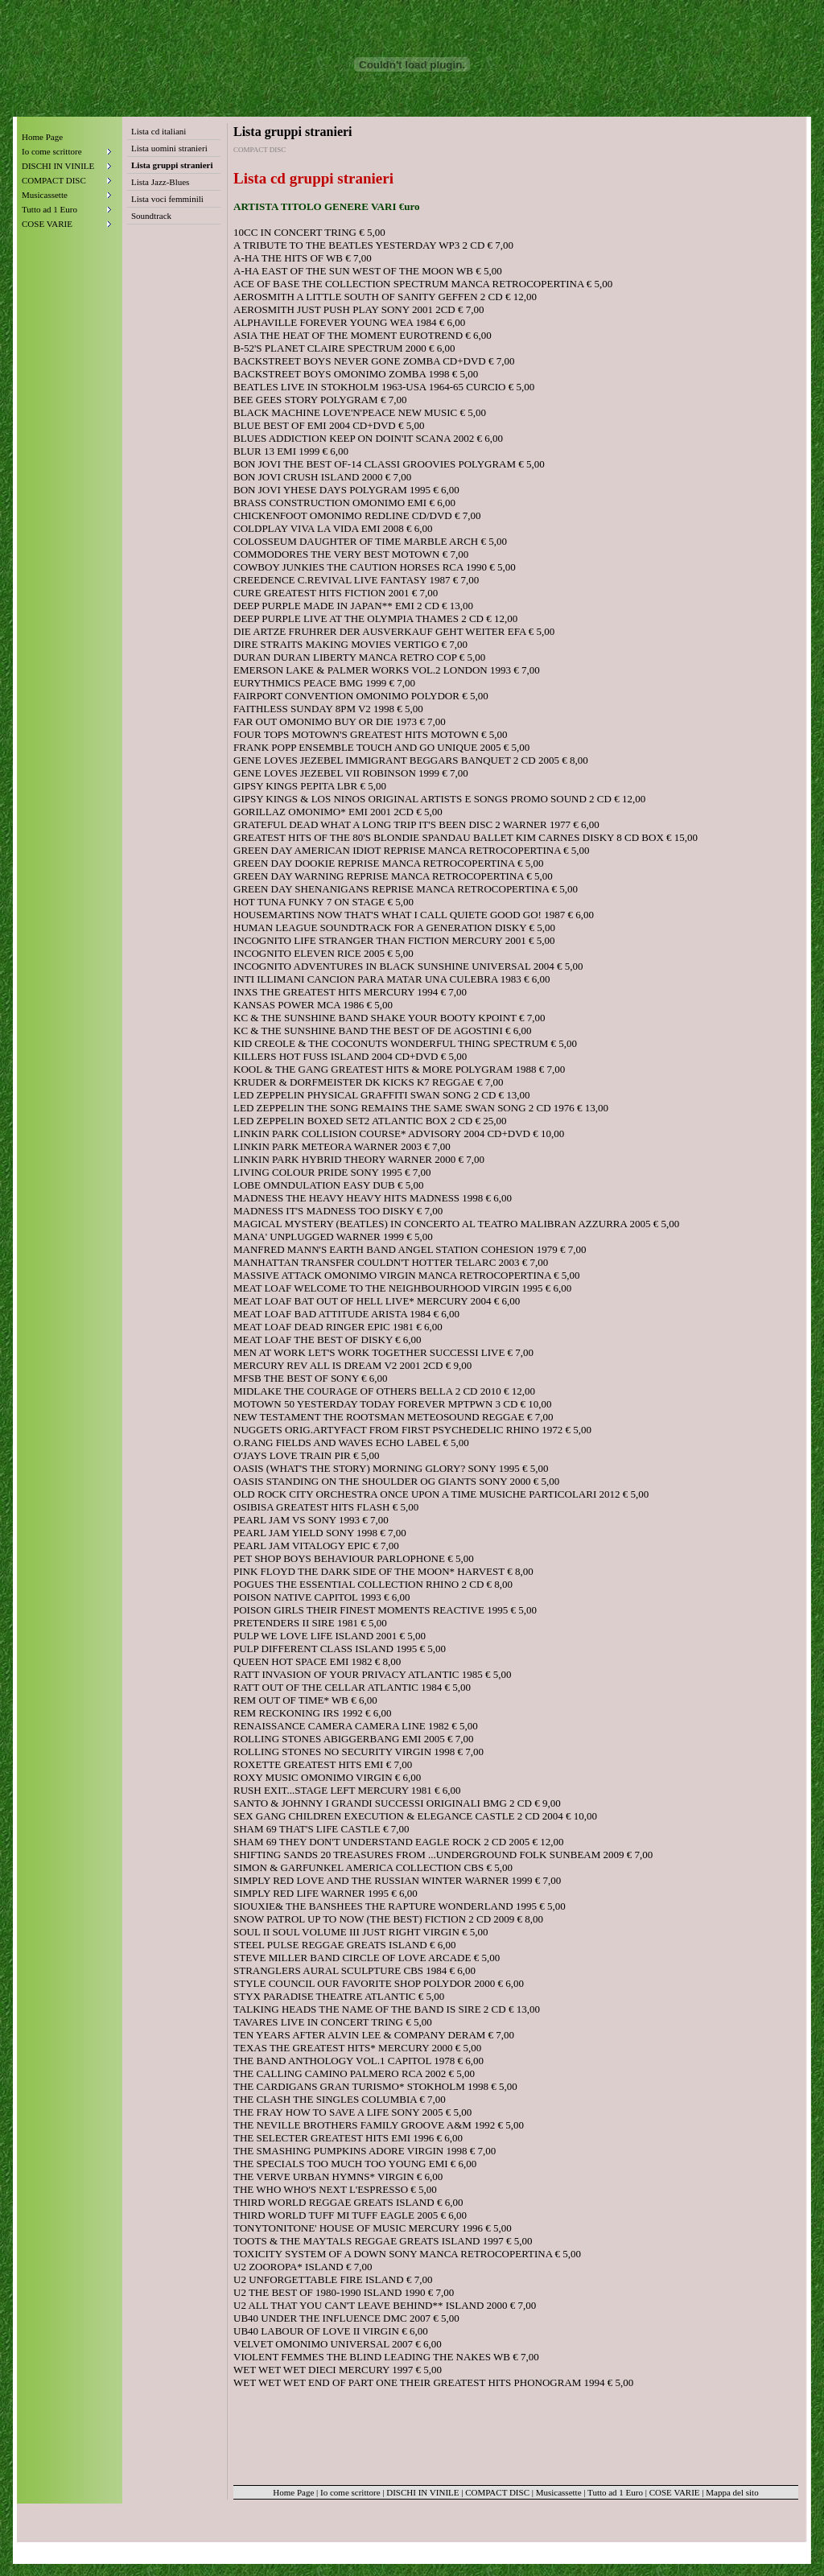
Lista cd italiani (158, 131)
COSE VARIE (674, 2492)
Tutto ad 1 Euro (615, 2492)
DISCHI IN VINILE (422, 2492)
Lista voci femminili (167, 199)
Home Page (42, 137)
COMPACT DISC (497, 2492)
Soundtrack (151, 216)
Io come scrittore (350, 2492)
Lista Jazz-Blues (160, 182)
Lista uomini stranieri (169, 148)
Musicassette (559, 2492)
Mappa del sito (732, 2492)
